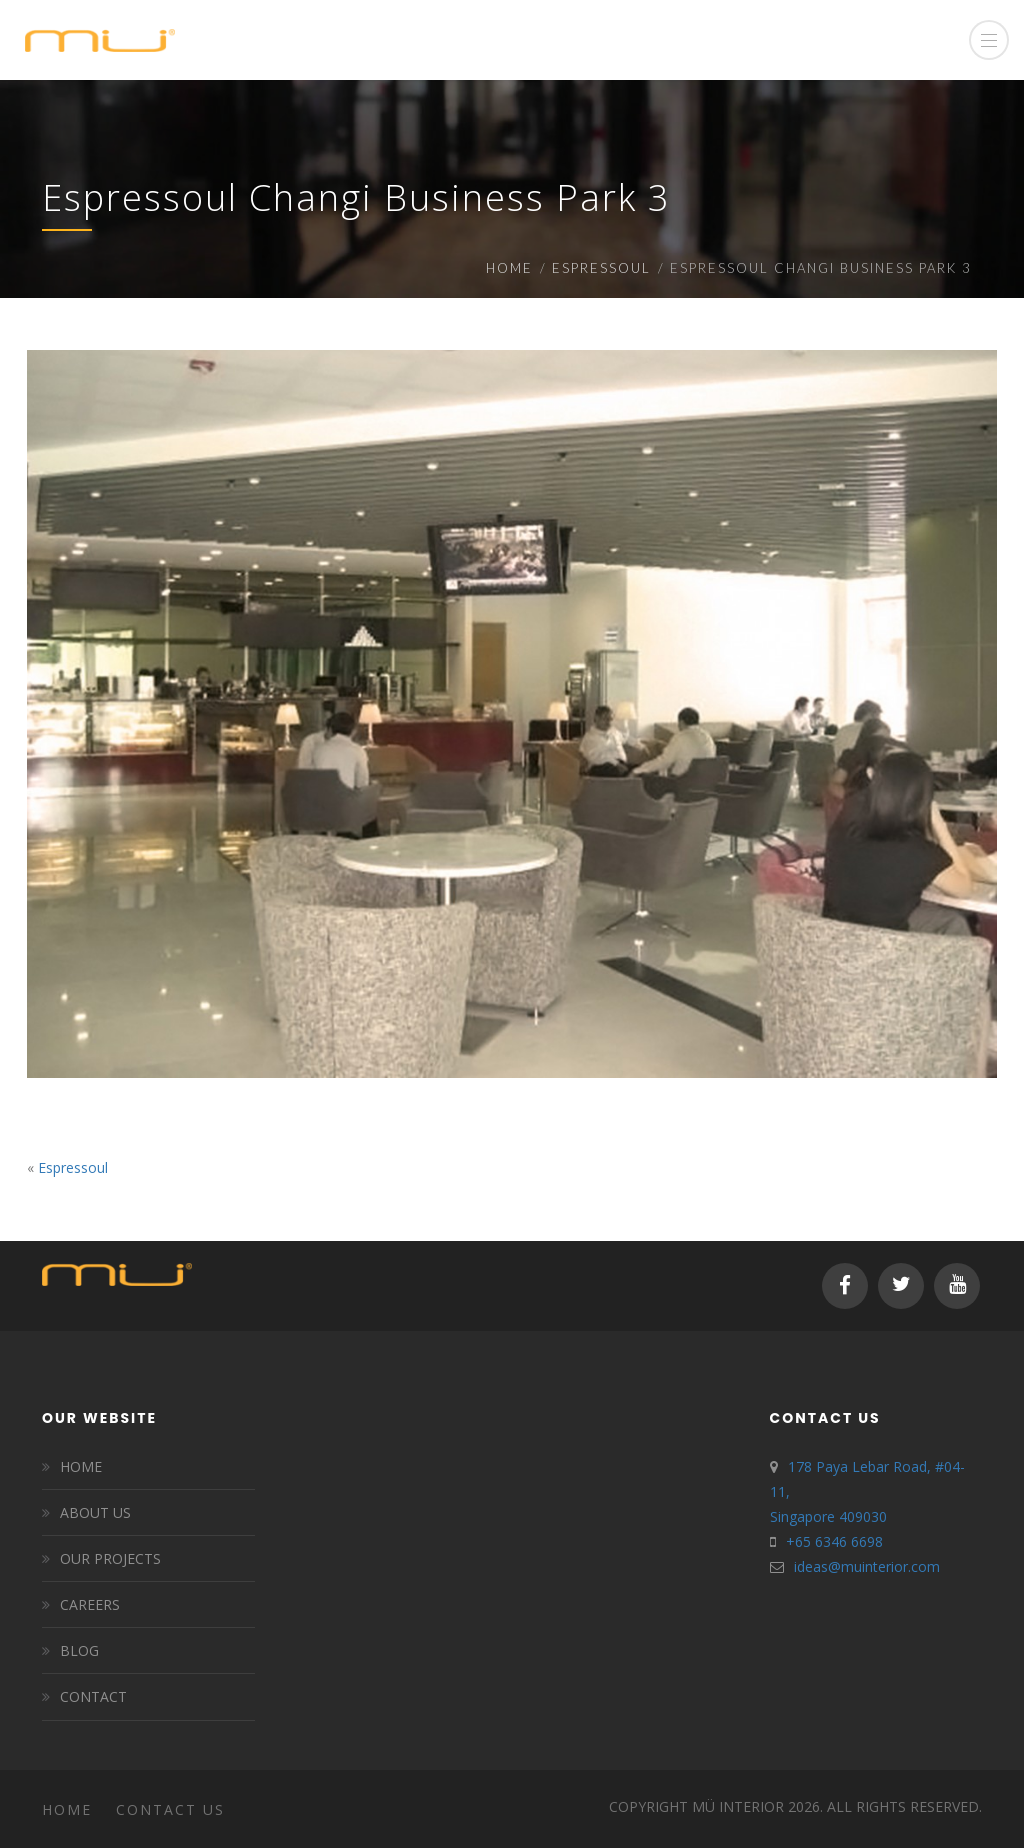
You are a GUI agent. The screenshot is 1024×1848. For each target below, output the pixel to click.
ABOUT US (95, 1512)
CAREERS (90, 1604)
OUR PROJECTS (110, 1558)
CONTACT (93, 1696)
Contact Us (170, 1809)
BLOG (79, 1650)
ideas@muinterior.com (867, 1566)
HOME (81, 1466)
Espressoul (601, 268)
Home (509, 268)
